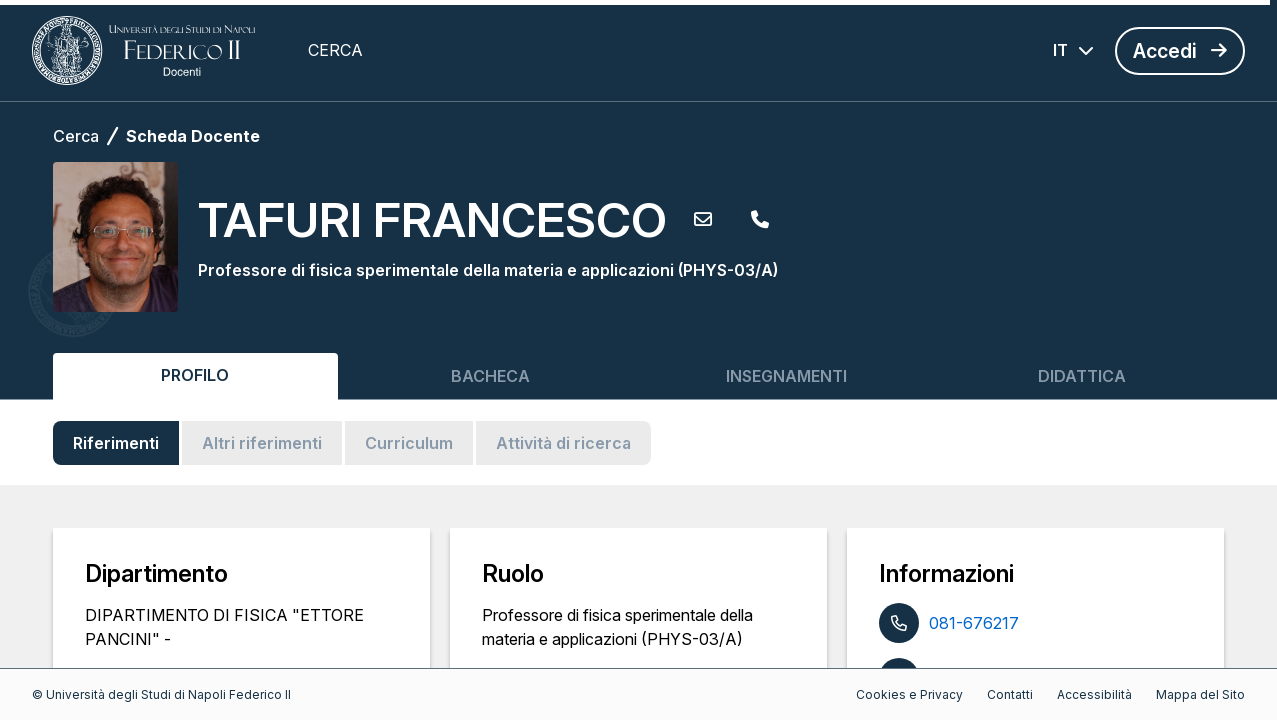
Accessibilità (1094, 694)
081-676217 (974, 623)
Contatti (1010, 694)
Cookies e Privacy (909, 694)
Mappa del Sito (1200, 694)
